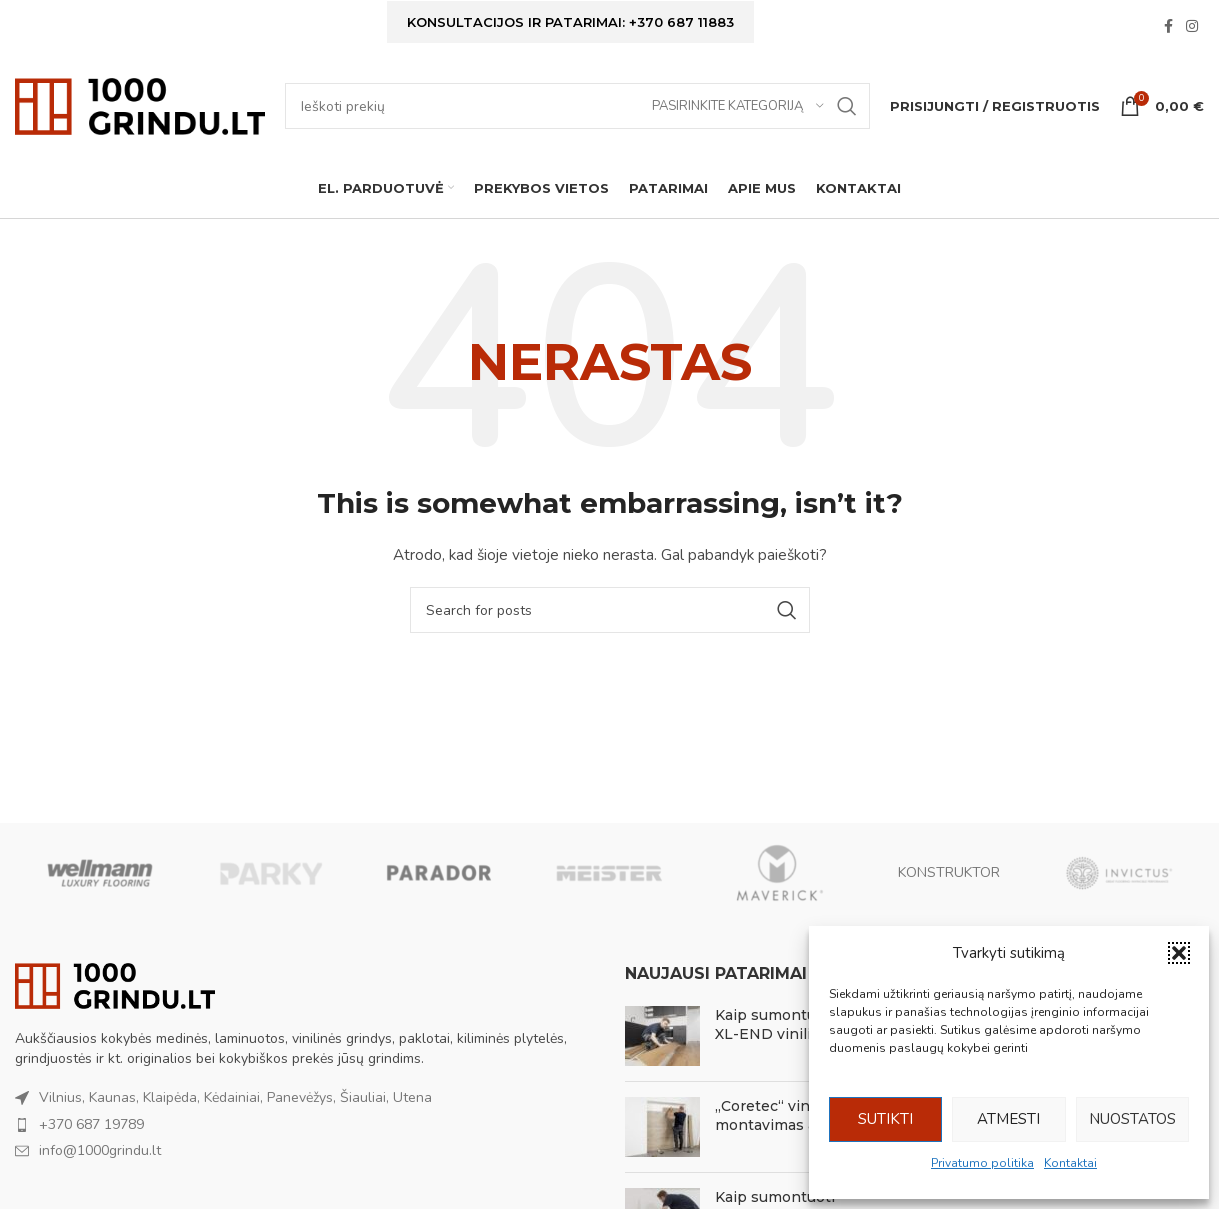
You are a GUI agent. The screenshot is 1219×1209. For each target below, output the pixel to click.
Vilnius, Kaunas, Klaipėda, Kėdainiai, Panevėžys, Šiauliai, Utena (235, 1098)
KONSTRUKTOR (949, 873)
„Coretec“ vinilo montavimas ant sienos (799, 1117)
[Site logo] (140, 105)
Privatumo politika (982, 1163)
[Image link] (115, 986)
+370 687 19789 (91, 1125)
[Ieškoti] (577, 107)
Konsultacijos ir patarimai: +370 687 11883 (570, 22)
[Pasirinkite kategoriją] (738, 107)
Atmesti (1008, 1119)
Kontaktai (1070, 1163)
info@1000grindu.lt (100, 1152)
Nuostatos (1132, 1119)
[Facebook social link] (1168, 28)
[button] (1179, 953)
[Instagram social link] (1192, 28)
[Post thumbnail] (662, 1037)
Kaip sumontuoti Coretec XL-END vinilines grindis (805, 1026)
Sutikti (885, 1119)
